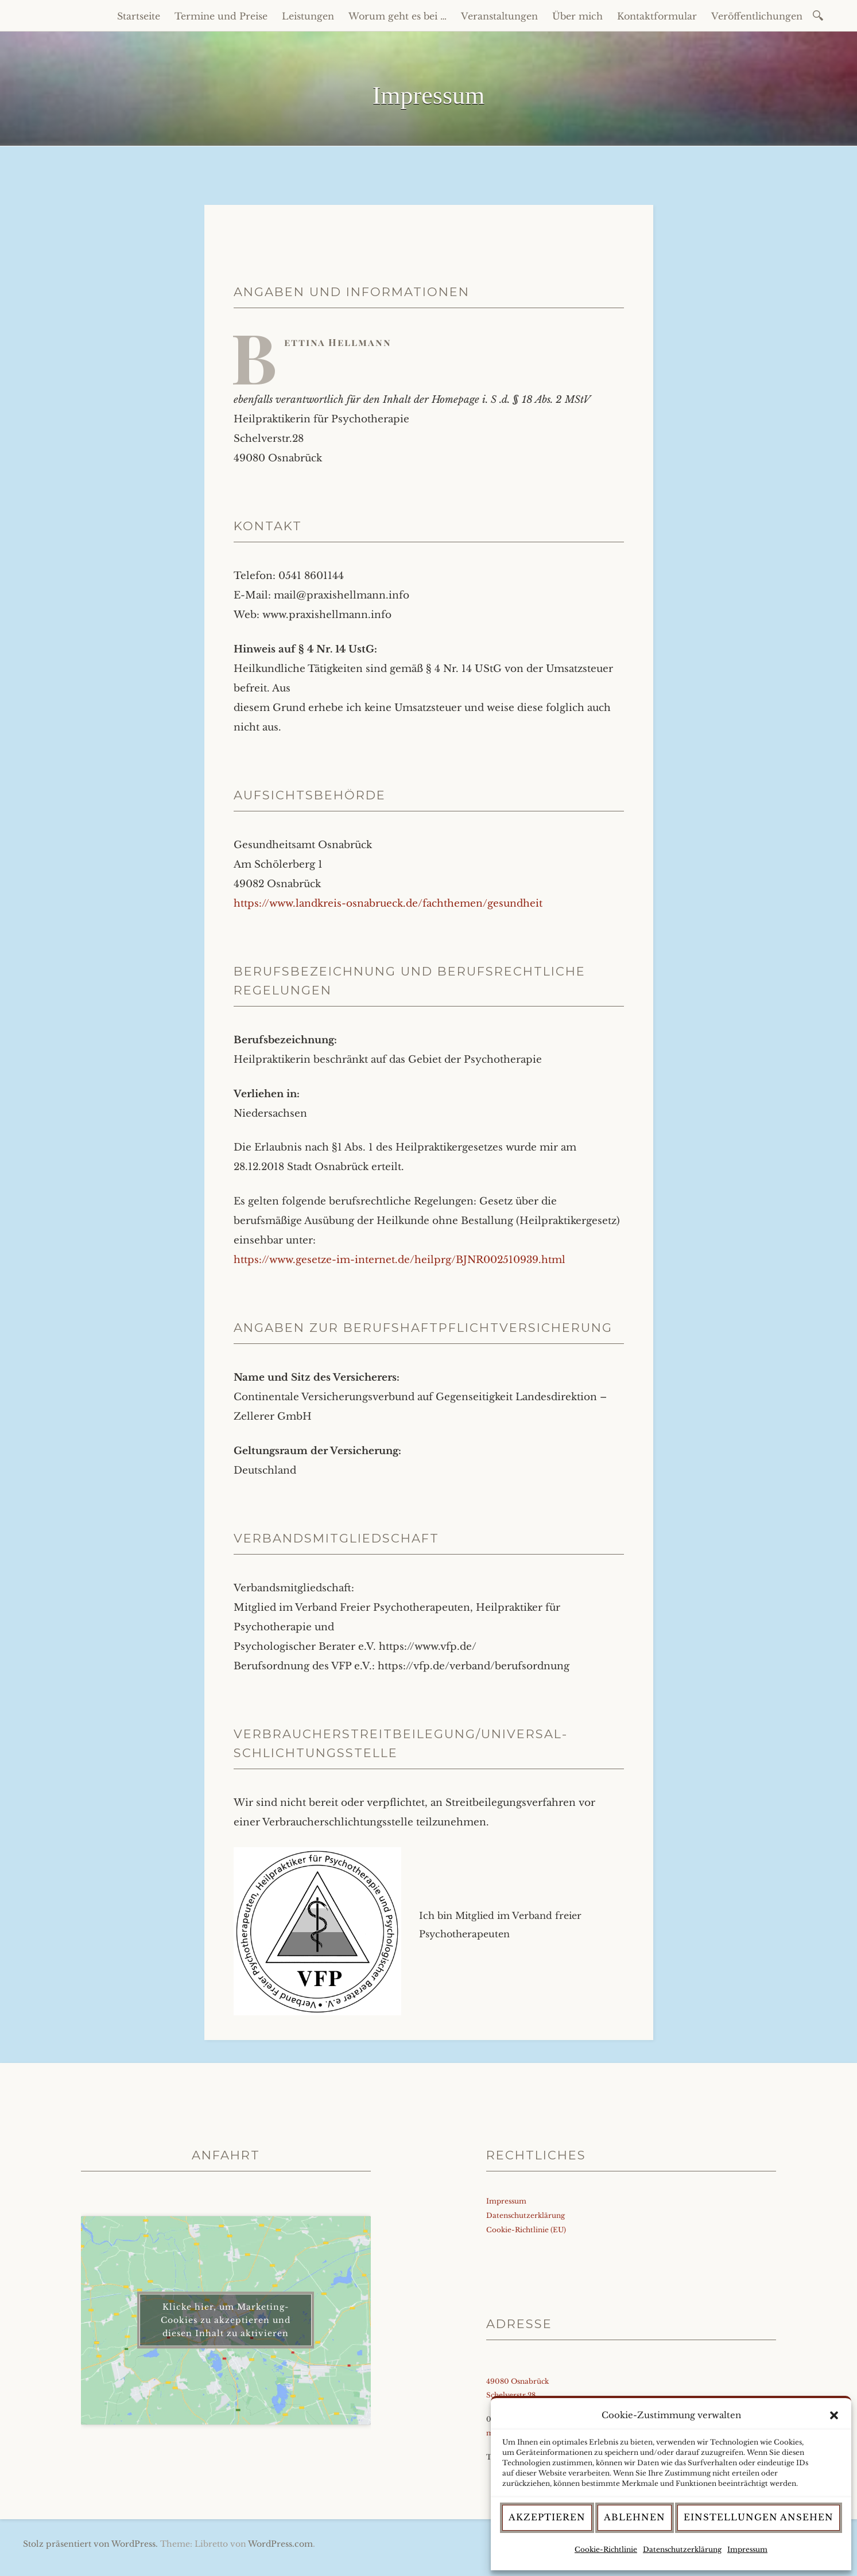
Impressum (747, 2549)
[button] (834, 2415)
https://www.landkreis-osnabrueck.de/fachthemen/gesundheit (388, 903)
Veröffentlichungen (756, 16)
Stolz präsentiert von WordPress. (90, 2544)
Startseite (138, 16)
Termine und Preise (220, 16)
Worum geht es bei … (397, 16)
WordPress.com (280, 2544)
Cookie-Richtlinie (606, 2549)
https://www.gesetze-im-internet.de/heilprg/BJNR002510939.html (399, 1260)
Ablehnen (634, 2517)
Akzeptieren (547, 2517)
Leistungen (308, 16)
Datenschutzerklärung (682, 2549)
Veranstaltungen (499, 16)
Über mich (577, 16)
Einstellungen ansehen (758, 2517)
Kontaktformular (657, 16)
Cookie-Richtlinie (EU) (526, 2229)
